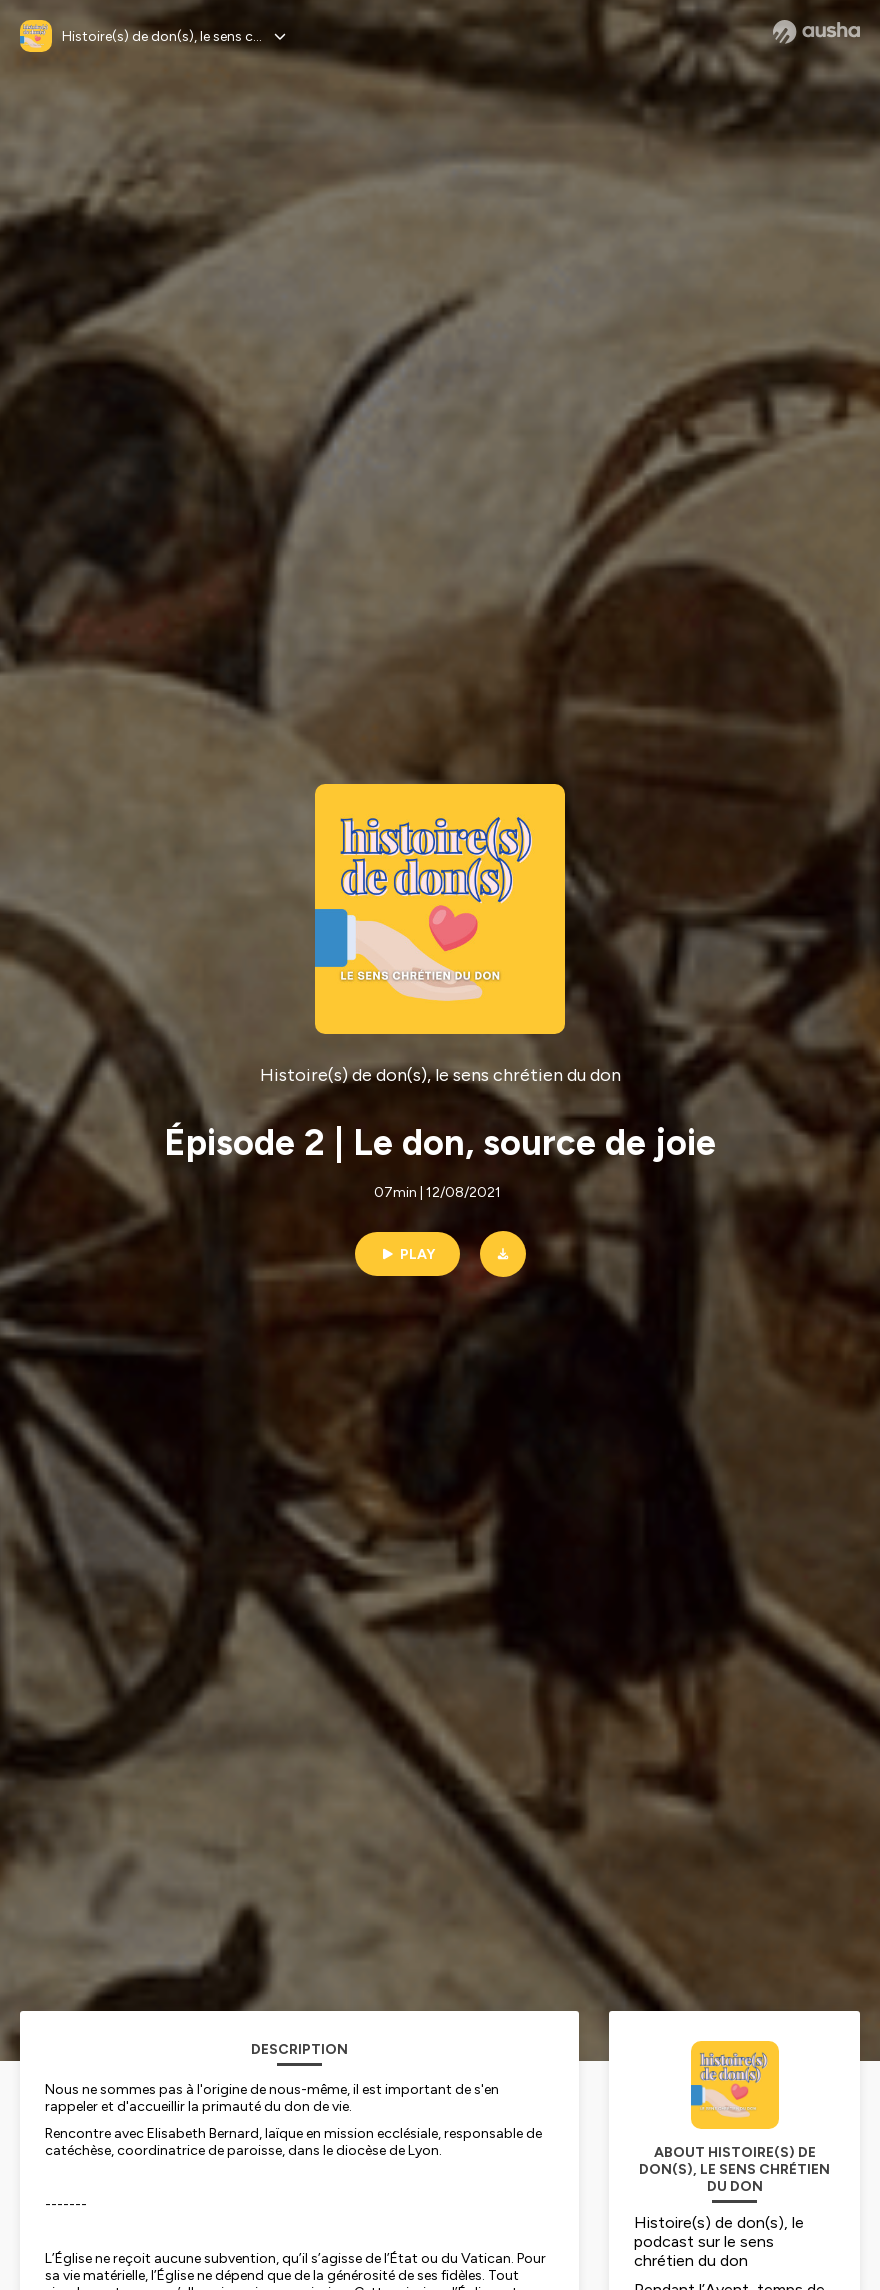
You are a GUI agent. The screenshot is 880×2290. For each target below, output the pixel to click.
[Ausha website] (816, 32)
